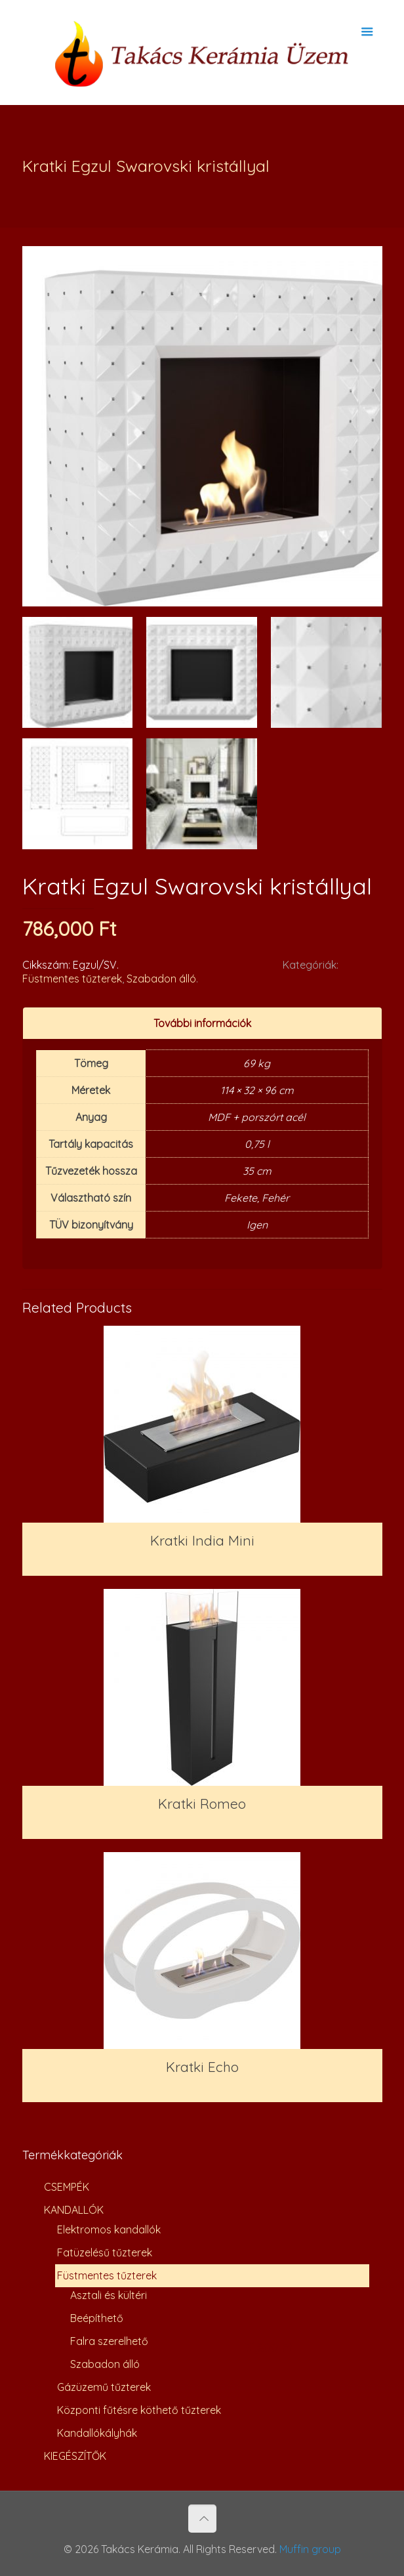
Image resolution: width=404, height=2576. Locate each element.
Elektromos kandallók (109, 2229)
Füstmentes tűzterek (72, 978)
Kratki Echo (202, 2066)
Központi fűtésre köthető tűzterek (139, 2410)
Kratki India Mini (202, 1540)
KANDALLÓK (74, 2209)
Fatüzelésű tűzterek (104, 2252)
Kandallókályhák (97, 2432)
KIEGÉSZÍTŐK (75, 2455)
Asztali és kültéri (108, 2295)
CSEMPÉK (66, 2186)
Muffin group (310, 2549)
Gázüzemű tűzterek (104, 2387)
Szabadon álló (161, 978)
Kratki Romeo (202, 1803)
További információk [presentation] (202, 1023)
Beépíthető (96, 2318)
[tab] (202, 1023)
